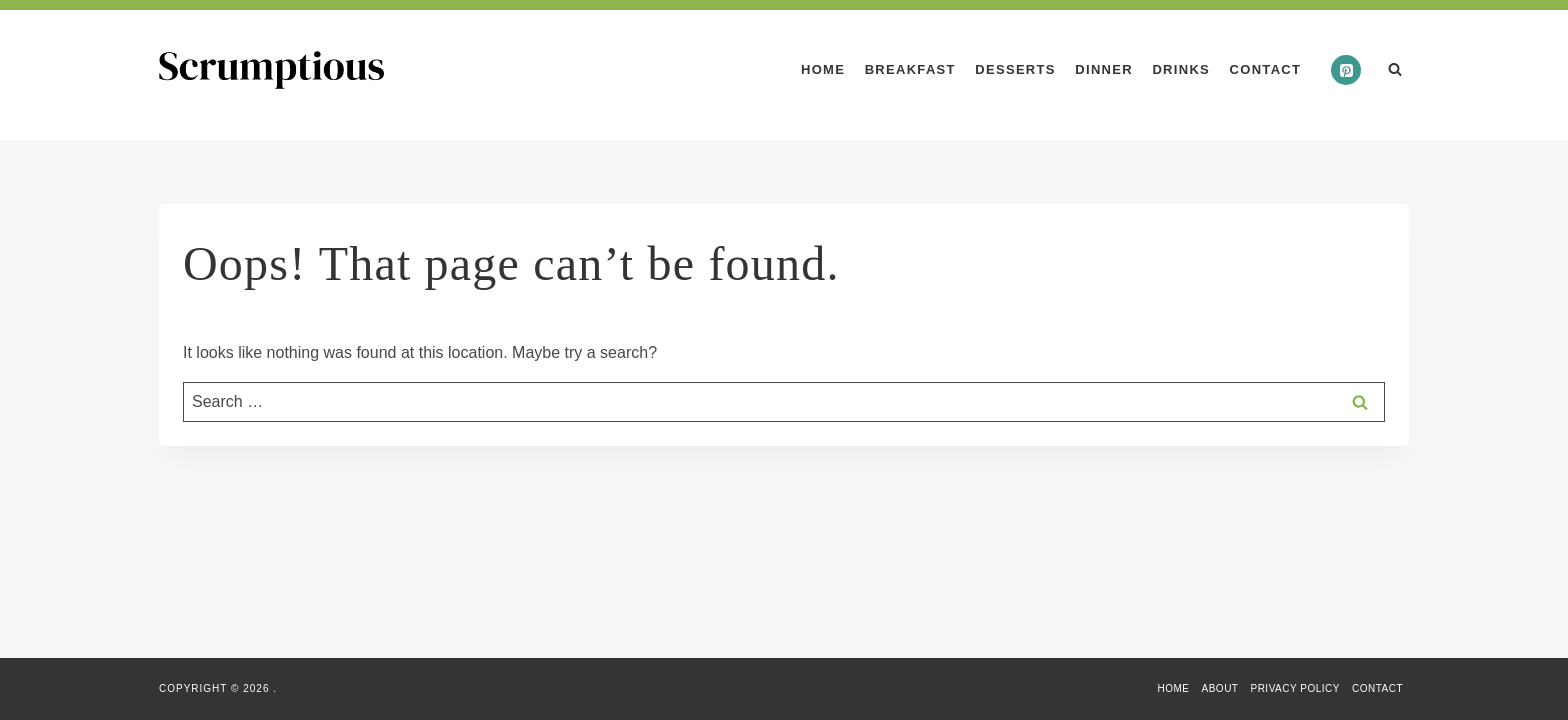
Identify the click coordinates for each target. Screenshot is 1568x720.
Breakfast (910, 69)
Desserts (1015, 69)
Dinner (1104, 69)
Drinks (1181, 69)
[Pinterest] (1346, 70)
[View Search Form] (1395, 70)
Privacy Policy (1294, 688)
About (1220, 688)
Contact (1266, 69)
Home (823, 69)
